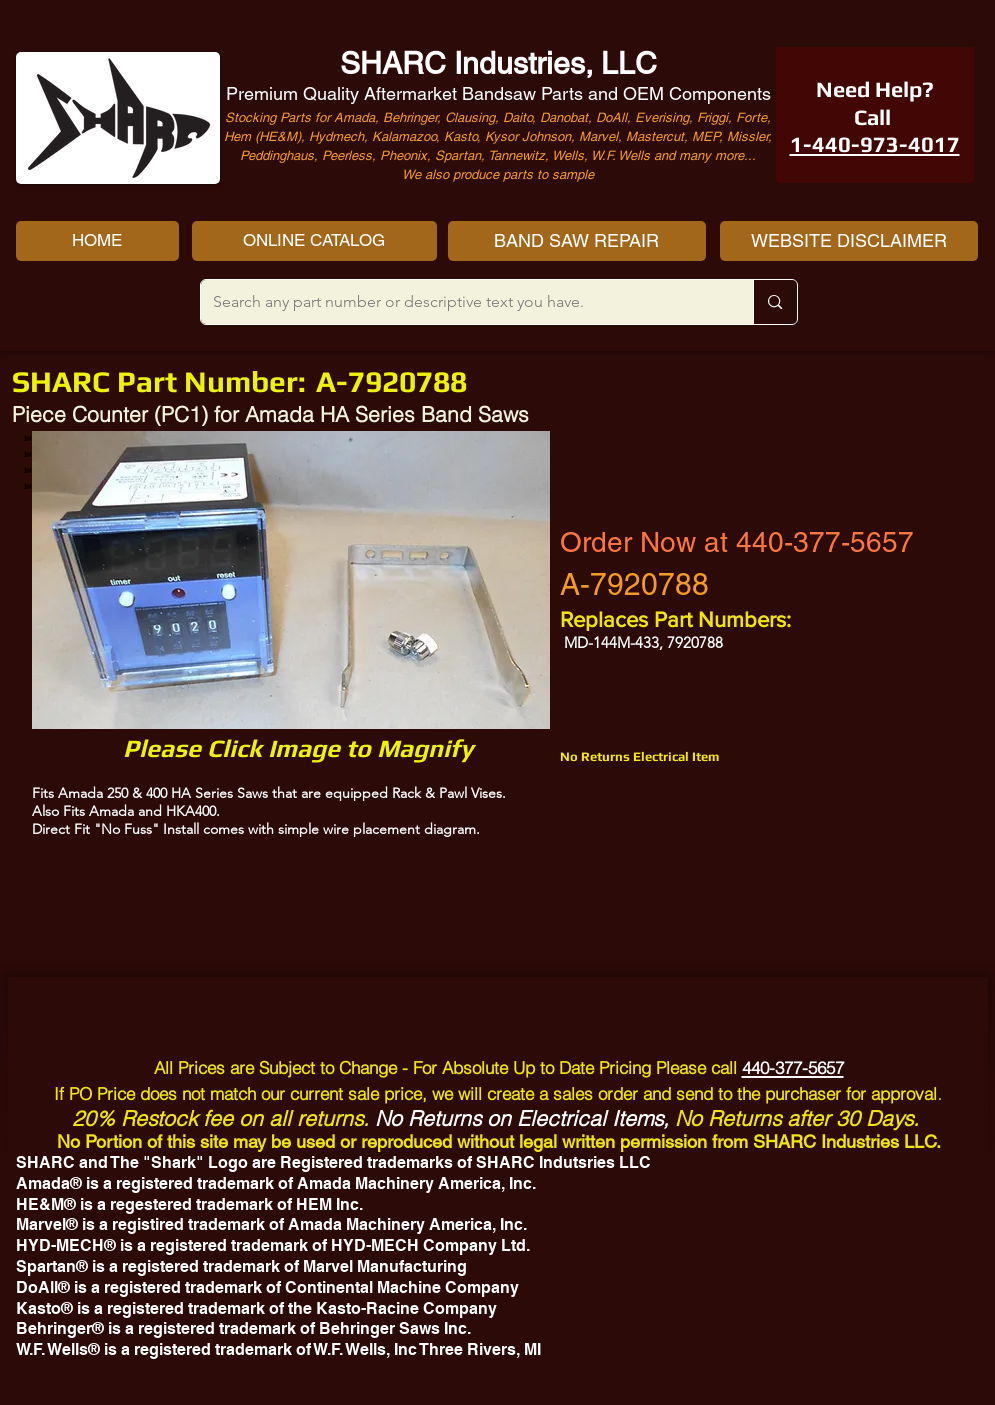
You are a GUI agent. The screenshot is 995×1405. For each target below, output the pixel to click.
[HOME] (97, 241)
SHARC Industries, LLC (498, 63)
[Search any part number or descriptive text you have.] (462, 302)
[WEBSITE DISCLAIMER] (849, 241)
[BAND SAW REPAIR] (577, 241)
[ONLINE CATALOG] (314, 241)
